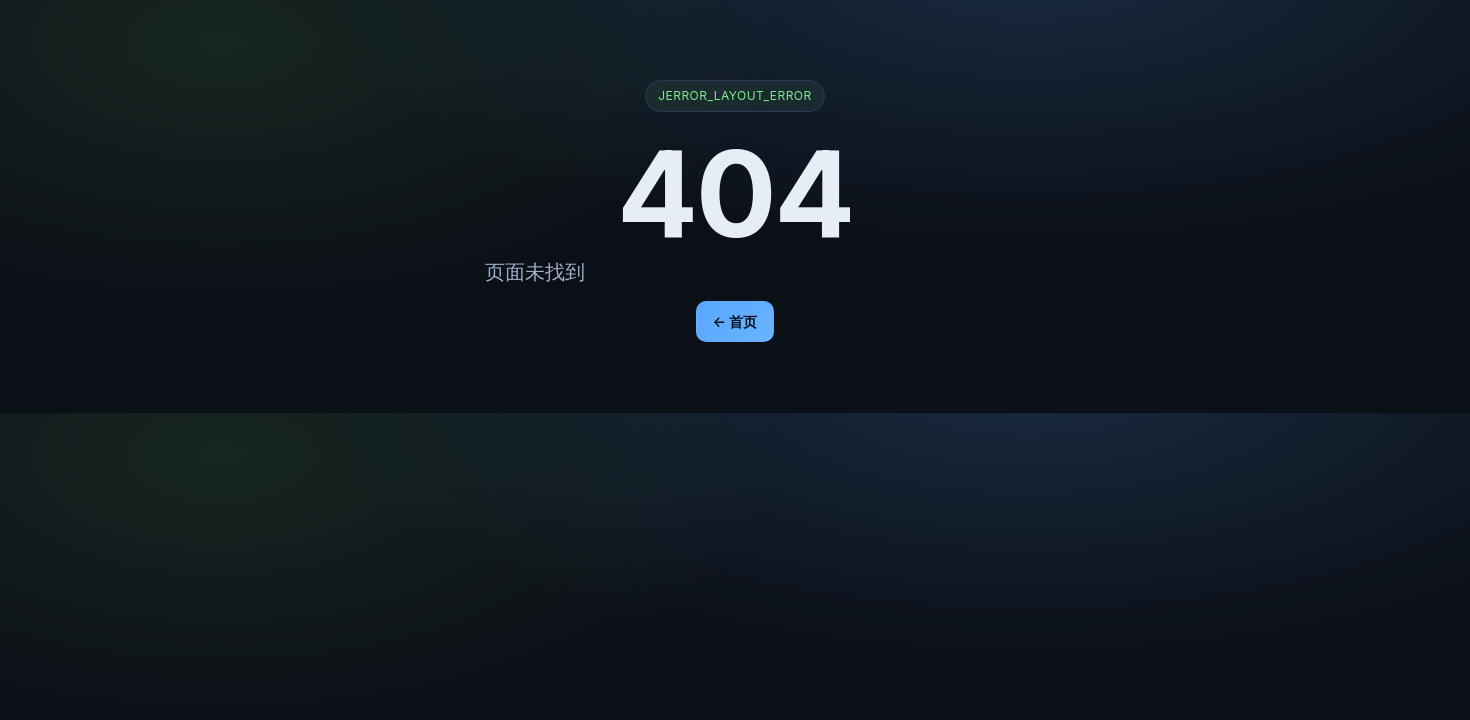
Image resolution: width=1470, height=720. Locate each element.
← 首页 (735, 321)
